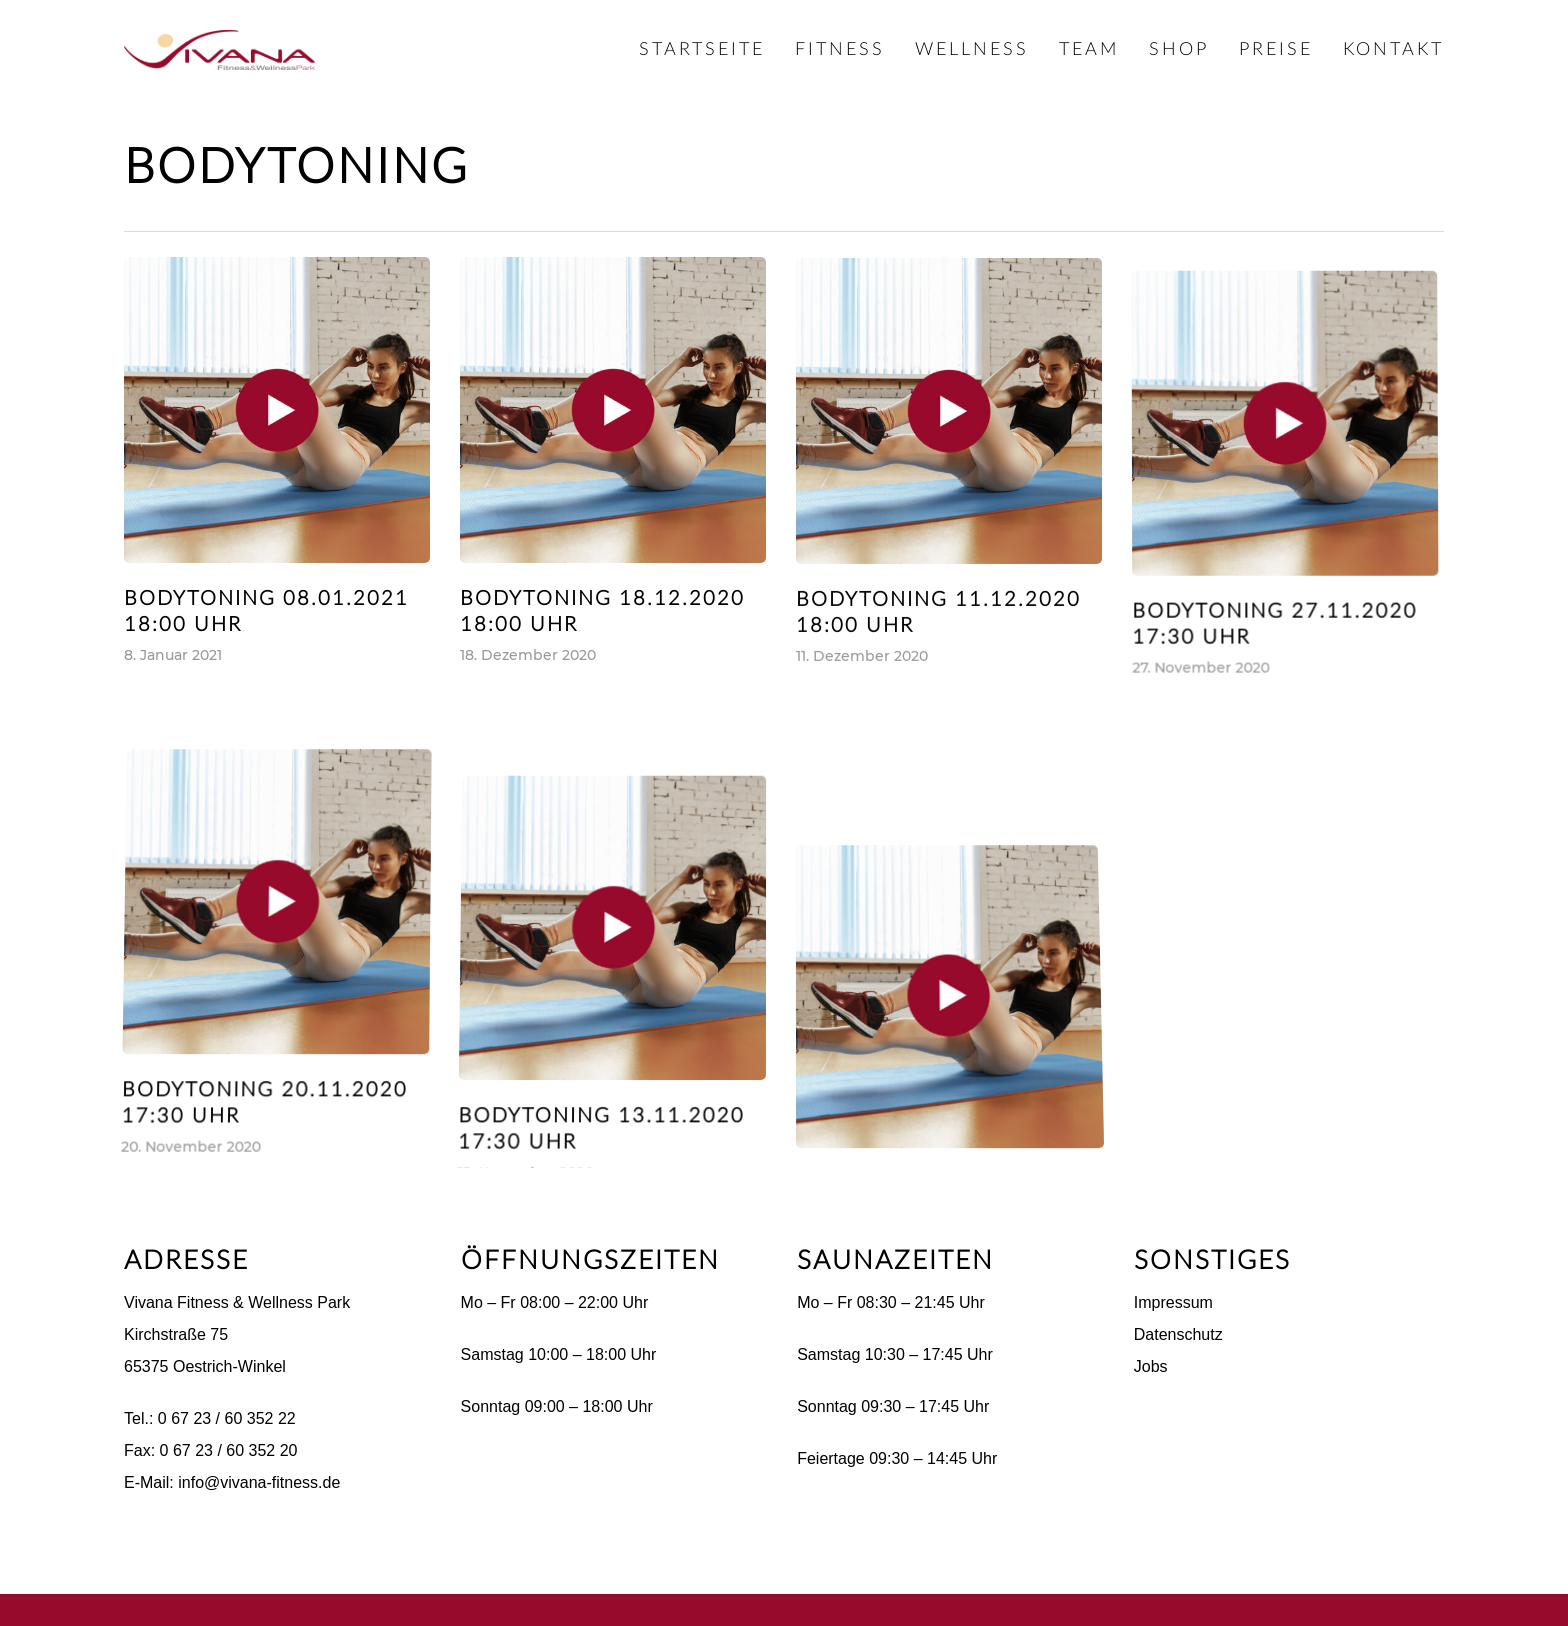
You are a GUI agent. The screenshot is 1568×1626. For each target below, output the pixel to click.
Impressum (1173, 1302)
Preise (1276, 50)
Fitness (840, 50)
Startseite (702, 50)
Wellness (972, 50)
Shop (1179, 50)
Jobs (1151, 1366)
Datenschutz (1178, 1334)
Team (1089, 50)
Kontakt (1393, 50)
